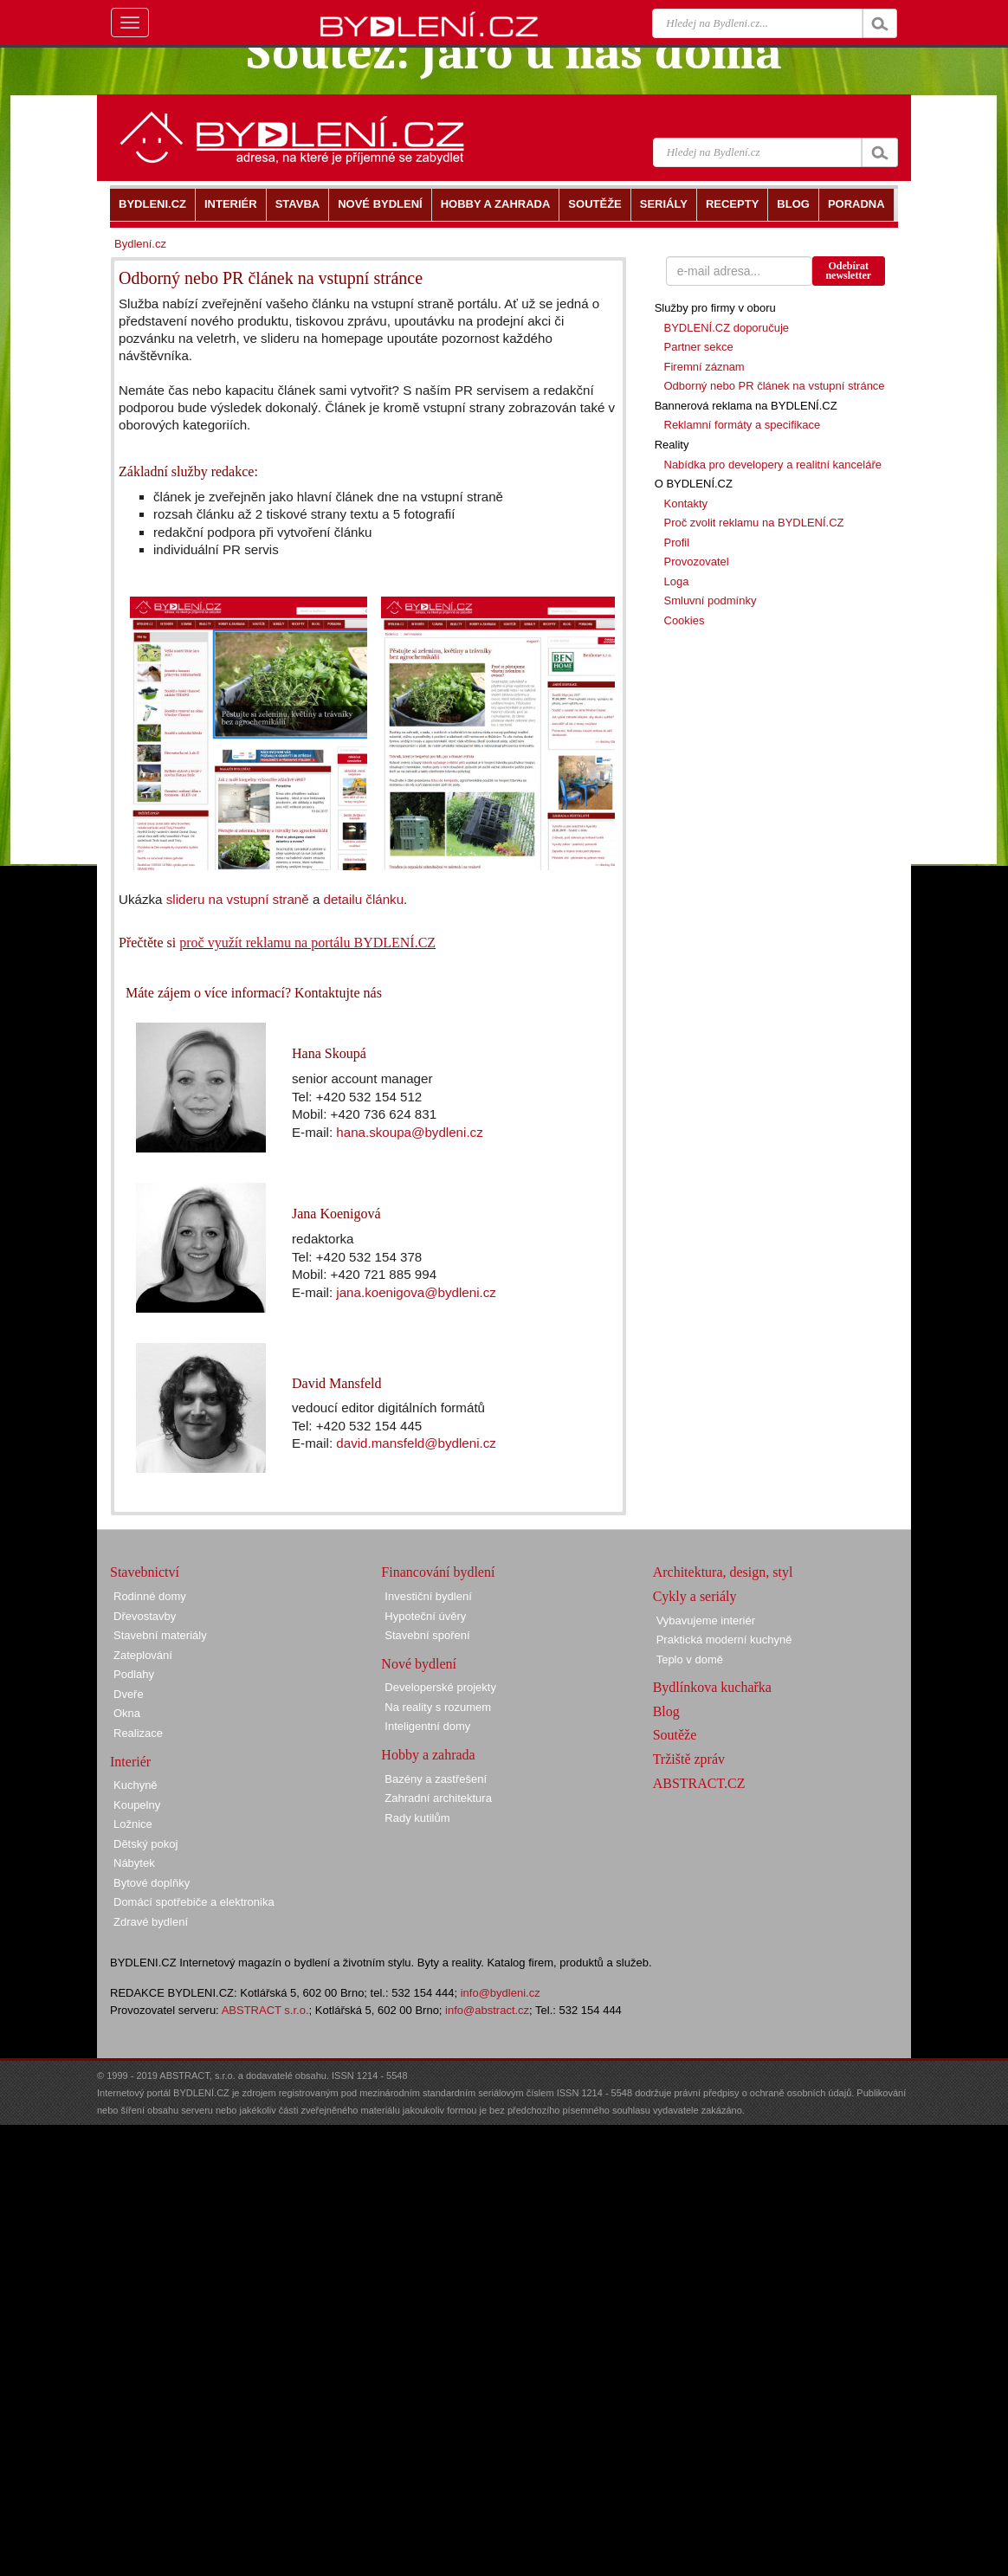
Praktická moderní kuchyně (724, 1639)
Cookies (684, 620)
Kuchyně (135, 1785)
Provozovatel (696, 561)
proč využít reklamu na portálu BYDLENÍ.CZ (307, 942)
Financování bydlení (437, 1572)
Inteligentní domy (427, 1726)
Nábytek (134, 1862)
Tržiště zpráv (689, 1759)
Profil (677, 542)
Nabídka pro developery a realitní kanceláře (773, 464)
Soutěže (675, 1734)
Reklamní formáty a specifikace (742, 424)
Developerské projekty (440, 1687)
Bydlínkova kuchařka (712, 1687)
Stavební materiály (160, 1635)
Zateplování (142, 1655)
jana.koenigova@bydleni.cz (416, 1292)
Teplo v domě (689, 1659)
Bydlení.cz (140, 243)
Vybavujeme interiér (705, 1620)
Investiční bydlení (427, 1596)
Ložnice (132, 1823)
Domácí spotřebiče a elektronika (194, 1901)
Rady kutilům (416, 1817)
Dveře (128, 1694)
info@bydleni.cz (500, 1992)
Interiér (130, 1761)
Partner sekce (698, 346)
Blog (666, 1711)
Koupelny (136, 1804)
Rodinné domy (149, 1596)
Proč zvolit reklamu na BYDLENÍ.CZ (754, 522)
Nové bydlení (418, 1663)
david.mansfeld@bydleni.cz (416, 1443)
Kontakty (686, 503)
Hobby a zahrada (428, 1754)
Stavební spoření (426, 1635)
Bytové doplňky (151, 1882)
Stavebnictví (144, 1572)
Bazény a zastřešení (435, 1778)
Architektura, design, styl (723, 1572)
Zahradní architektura (438, 1798)
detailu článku (364, 899)
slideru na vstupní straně (237, 899)
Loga (676, 581)
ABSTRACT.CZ (699, 1783)
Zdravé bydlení (150, 1921)
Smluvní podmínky (710, 600)
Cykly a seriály (695, 1596)
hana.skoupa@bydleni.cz (409, 1132)
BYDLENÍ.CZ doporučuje (727, 327)
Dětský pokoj (145, 1843)
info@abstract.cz (487, 2010)
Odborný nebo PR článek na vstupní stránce (774, 385)
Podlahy (133, 1674)
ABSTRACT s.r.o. (265, 2010)
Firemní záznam (704, 366)
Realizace (138, 1733)
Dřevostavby (144, 1616)
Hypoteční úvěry (425, 1616)
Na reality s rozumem (437, 1707)
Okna (126, 1713)
